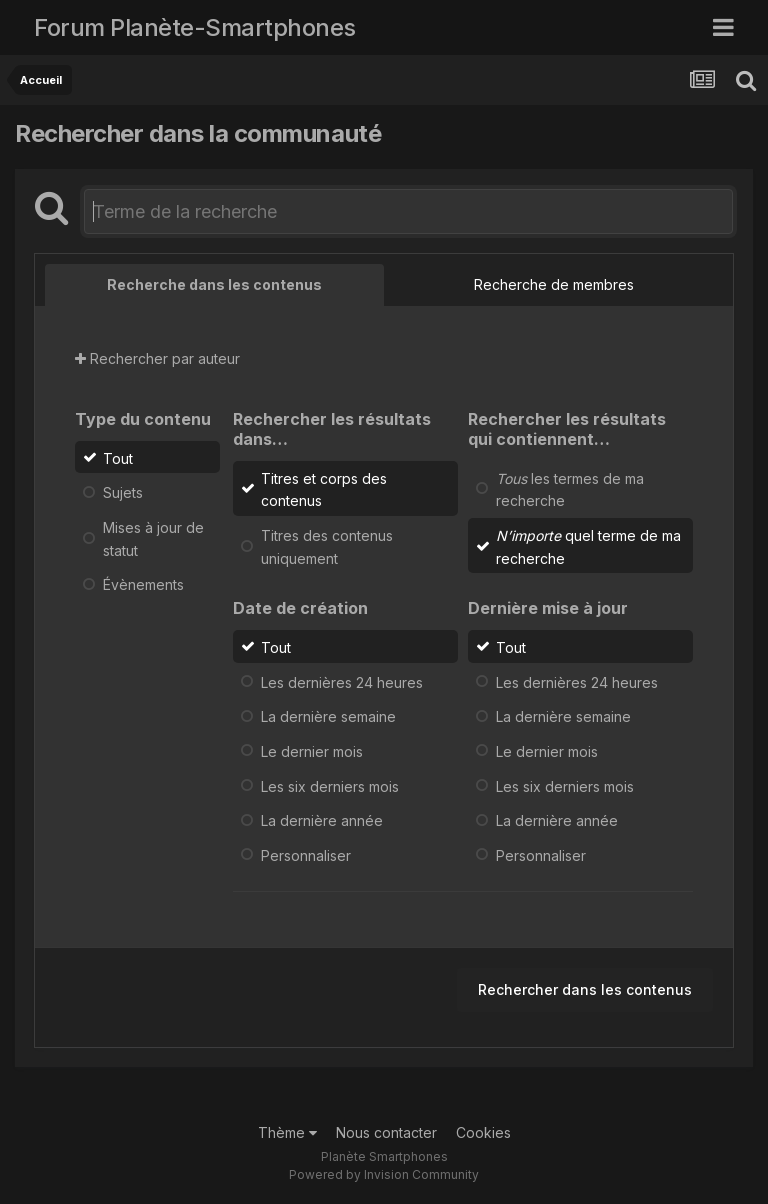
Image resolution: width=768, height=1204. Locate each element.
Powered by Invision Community (384, 1174)
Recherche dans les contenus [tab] (214, 284)
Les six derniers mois (330, 785)
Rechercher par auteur (157, 358)
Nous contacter (386, 1132)
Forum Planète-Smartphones (195, 27)
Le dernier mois (312, 751)
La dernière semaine (328, 716)
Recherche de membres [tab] (554, 284)
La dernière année (322, 820)
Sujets (123, 492)
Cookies (483, 1132)
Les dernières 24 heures (342, 681)
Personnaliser (306, 855)
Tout (118, 457)
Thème (287, 1132)
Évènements (143, 584)
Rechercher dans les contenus (585, 989)
